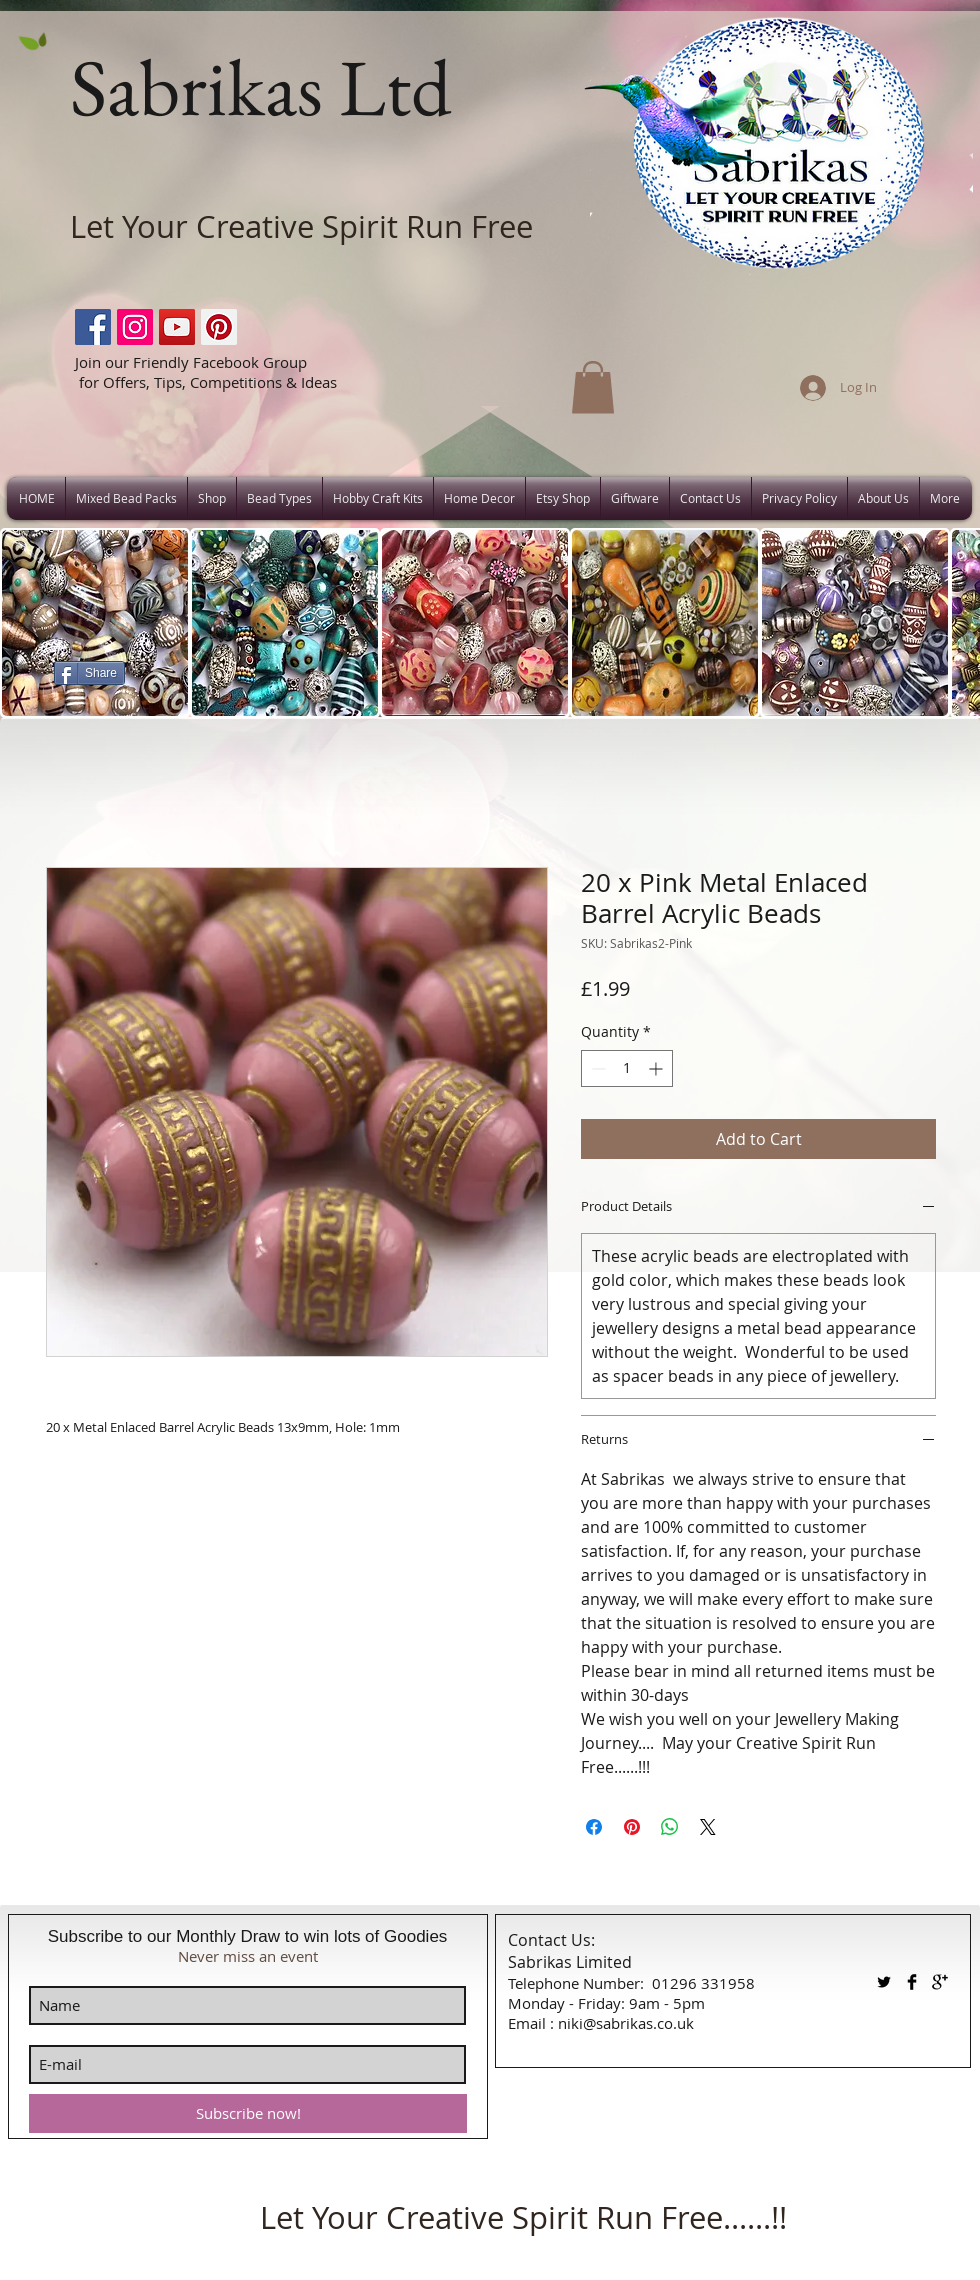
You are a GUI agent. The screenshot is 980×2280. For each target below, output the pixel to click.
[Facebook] (93, 327)
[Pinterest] (219, 327)
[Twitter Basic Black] (884, 1982)
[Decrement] (596, 1068)
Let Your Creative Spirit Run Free (301, 226)
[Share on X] (708, 1827)
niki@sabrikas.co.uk (626, 2023)
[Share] (89, 673)
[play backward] (25, 623)
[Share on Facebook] (594, 1827)
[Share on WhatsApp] (670, 1827)
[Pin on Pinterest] (632, 1827)
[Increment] (657, 1068)
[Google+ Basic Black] (940, 1982)
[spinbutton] (627, 1068)
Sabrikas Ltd (260, 86)
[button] (593, 387)
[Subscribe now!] (248, 2113)
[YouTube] (177, 327)
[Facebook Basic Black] (912, 1982)
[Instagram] (135, 327)
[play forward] (955, 623)
